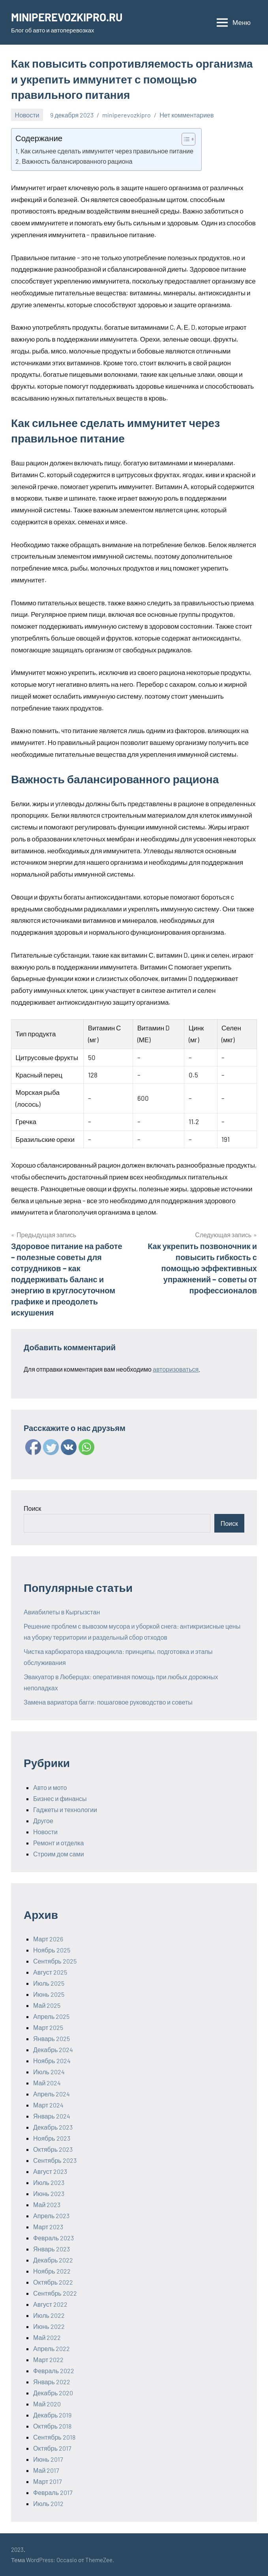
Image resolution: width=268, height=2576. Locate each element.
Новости (27, 115)
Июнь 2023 (48, 2193)
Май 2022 (47, 2337)
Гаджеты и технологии (65, 1809)
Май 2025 (46, 2005)
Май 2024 (47, 2083)
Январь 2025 (51, 2038)
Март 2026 (48, 1939)
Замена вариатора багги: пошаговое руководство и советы (108, 1702)
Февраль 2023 (53, 2237)
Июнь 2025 (48, 1994)
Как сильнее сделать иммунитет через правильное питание (107, 151)
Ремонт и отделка (58, 1842)
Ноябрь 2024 (52, 2060)
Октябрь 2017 (52, 2448)
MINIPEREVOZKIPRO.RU (67, 17)
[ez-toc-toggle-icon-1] (184, 139)
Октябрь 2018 (52, 2426)
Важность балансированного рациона (77, 161)
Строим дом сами (58, 1854)
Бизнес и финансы (60, 1798)
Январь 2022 (51, 2381)
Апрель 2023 (51, 2215)
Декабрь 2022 (53, 2260)
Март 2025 (48, 2027)
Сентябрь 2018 (54, 2437)
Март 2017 (47, 2481)
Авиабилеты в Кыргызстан (62, 1612)
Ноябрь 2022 (52, 2271)
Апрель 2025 (51, 2016)
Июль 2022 (49, 2315)
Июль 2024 (49, 2071)
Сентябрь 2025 (55, 1961)
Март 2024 (48, 2105)
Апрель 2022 (51, 2348)
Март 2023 (48, 2226)
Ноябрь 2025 (51, 1950)
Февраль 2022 (53, 2370)
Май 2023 (46, 2204)
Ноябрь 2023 (51, 2138)
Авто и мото (50, 1787)
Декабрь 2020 (53, 2392)
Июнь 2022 (49, 2326)
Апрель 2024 (51, 2094)
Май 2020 (47, 2404)
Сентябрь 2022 (55, 2293)
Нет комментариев (186, 115)
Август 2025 (50, 1972)
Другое (43, 1820)
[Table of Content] (188, 139)
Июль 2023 (48, 2182)
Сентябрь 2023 (55, 2160)
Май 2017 (46, 2470)
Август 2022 (50, 2304)
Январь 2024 (51, 2116)
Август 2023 (50, 2171)
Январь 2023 (51, 2249)
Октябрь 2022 (53, 2282)
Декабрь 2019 (52, 2415)
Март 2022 (48, 2359)
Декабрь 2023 (53, 2127)
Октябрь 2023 (53, 2149)
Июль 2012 (48, 2503)
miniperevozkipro (126, 115)
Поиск (32, 1508)
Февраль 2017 (53, 2492)
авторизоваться (176, 1369)
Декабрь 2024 (53, 2049)
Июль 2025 (48, 1983)
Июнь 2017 (48, 2459)
